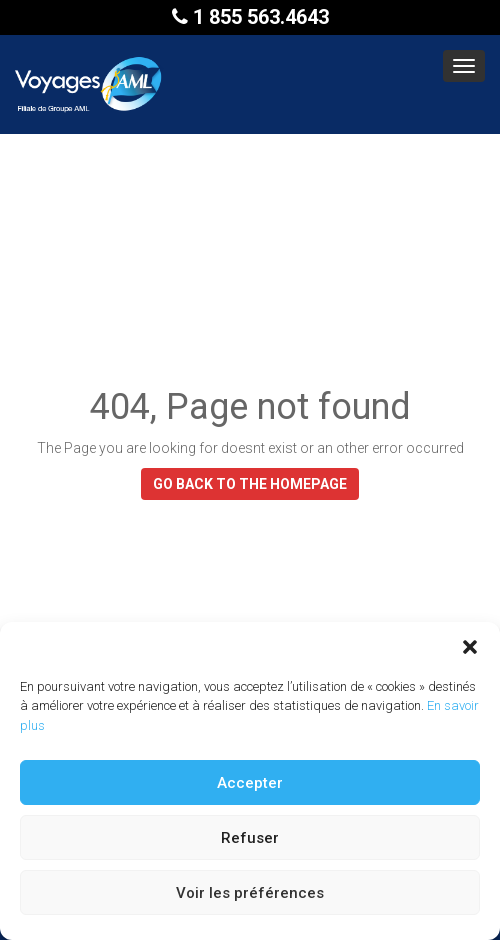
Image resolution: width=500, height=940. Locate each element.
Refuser (250, 838)
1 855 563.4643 (250, 17)
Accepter (250, 783)
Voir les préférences (250, 893)
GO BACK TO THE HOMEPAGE (250, 484)
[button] (470, 647)
